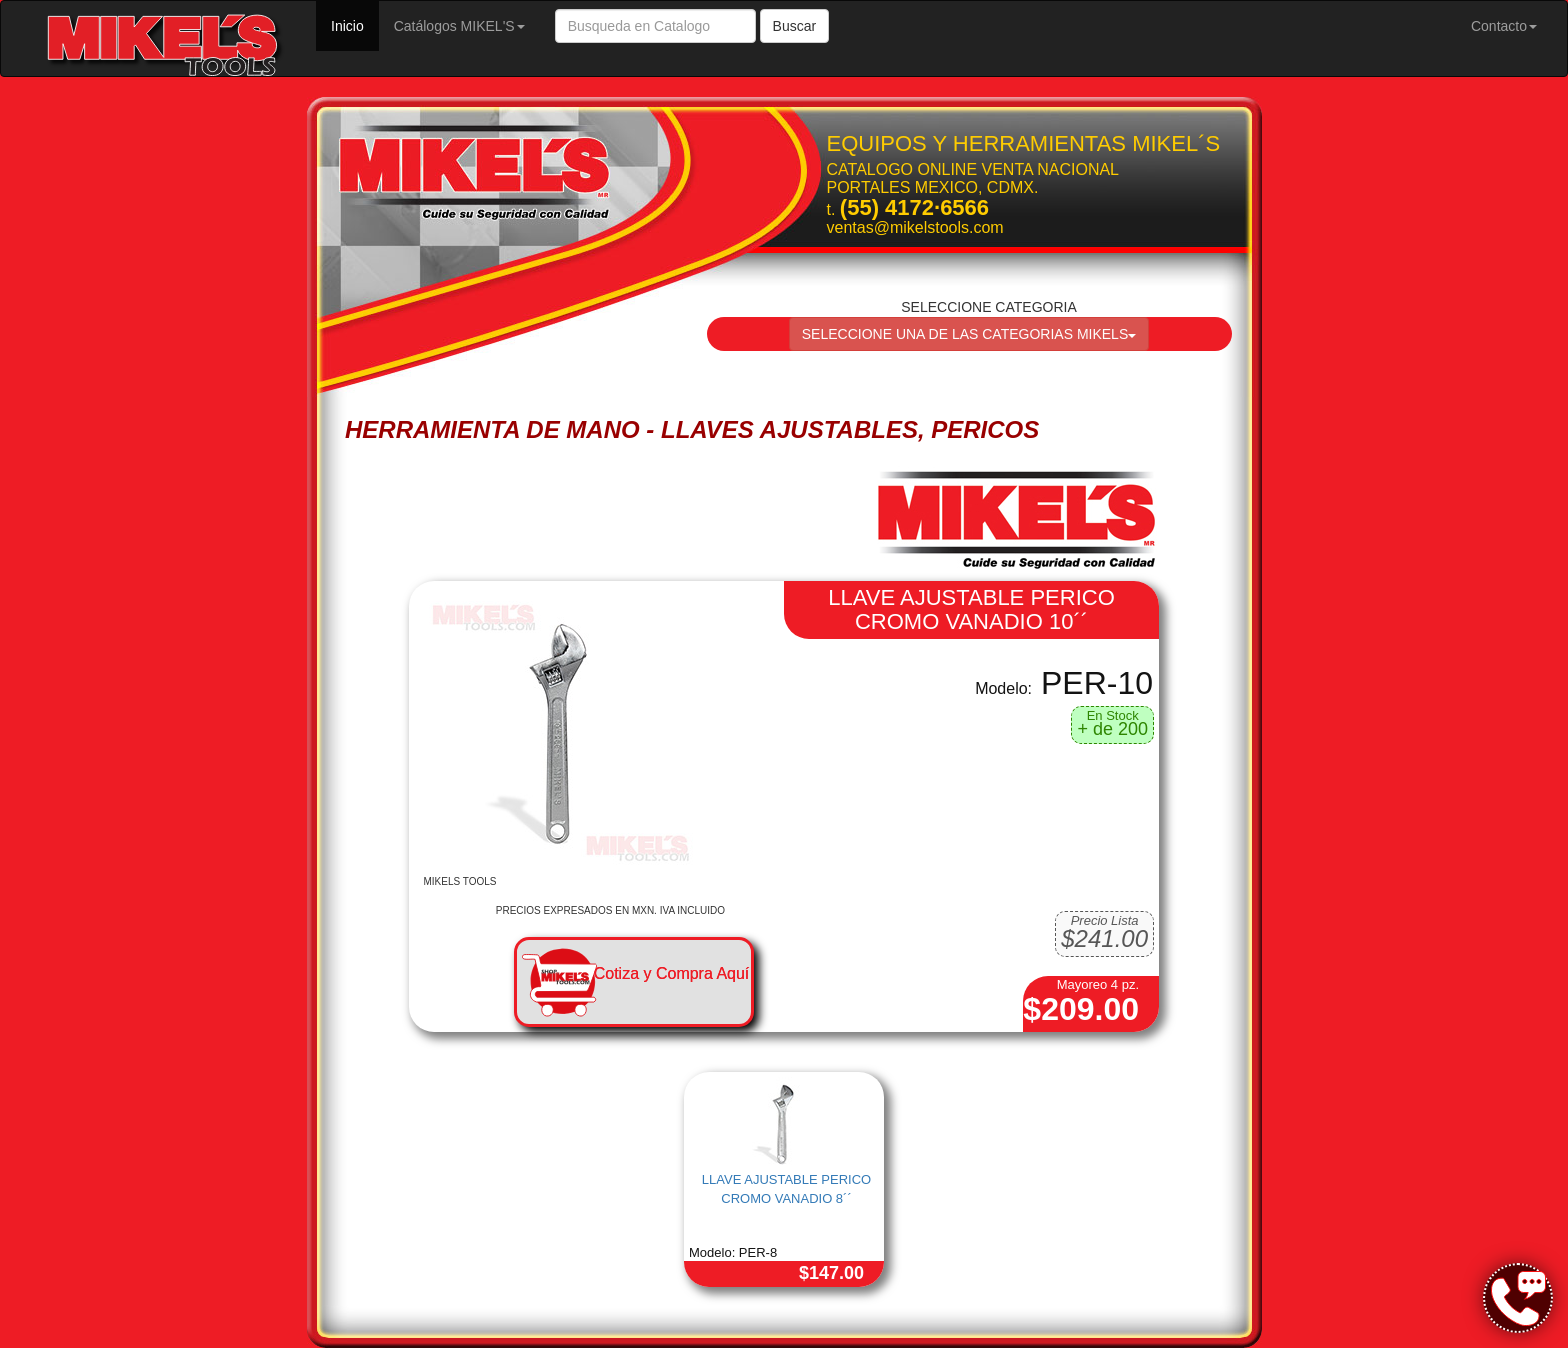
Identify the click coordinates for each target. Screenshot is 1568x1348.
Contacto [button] (1504, 26)
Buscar (795, 26)
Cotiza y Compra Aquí (672, 973)
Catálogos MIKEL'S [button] (459, 26)
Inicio (355, 24)
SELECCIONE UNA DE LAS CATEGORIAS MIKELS (969, 334)
